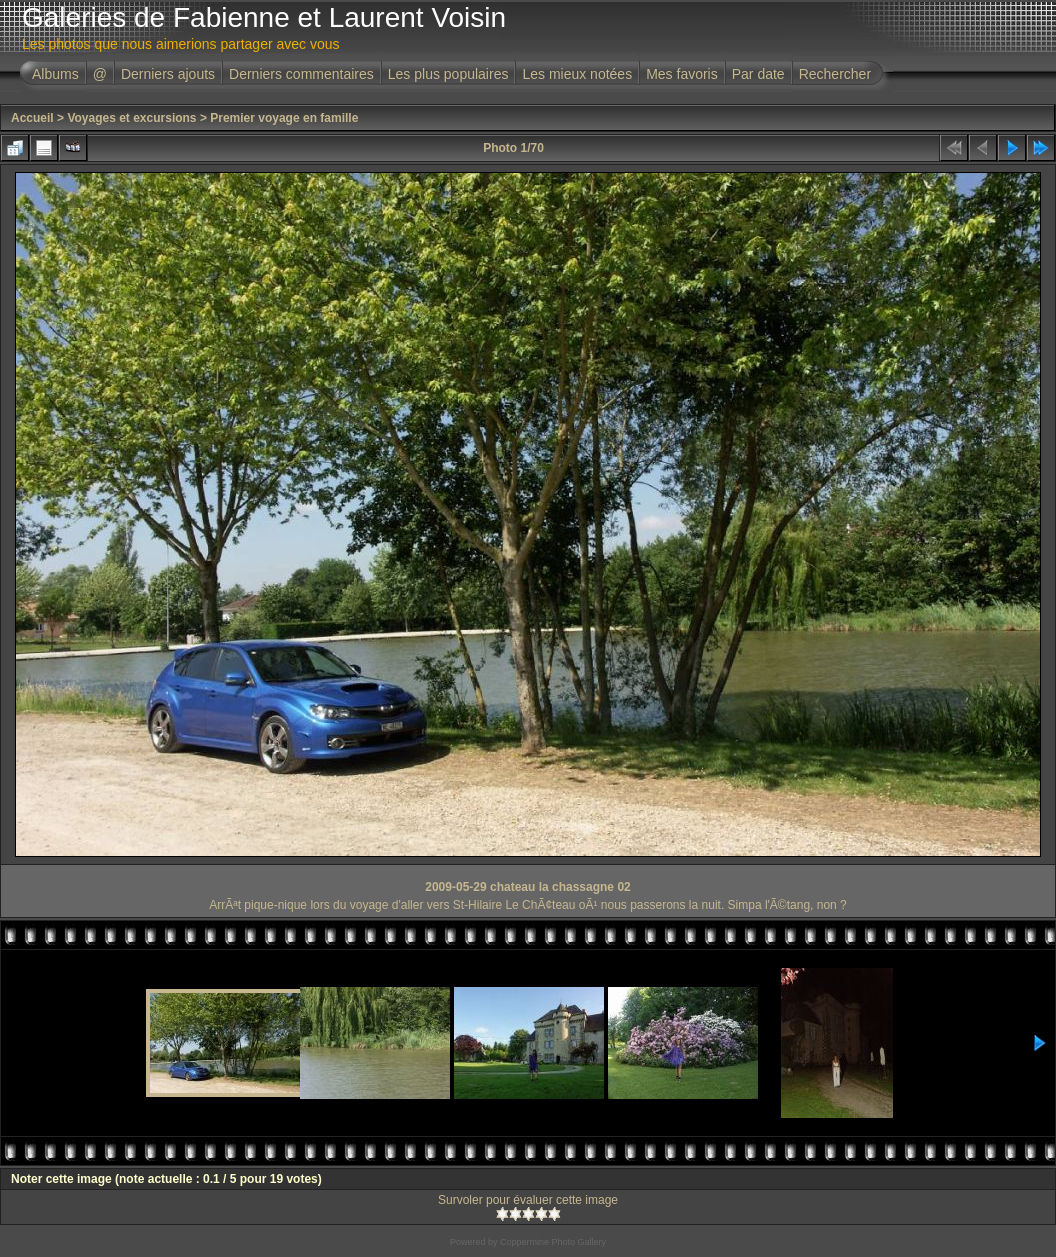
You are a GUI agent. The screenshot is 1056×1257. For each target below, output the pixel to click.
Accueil (32, 118)
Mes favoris (682, 74)
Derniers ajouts (168, 74)
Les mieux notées (577, 74)
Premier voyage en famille (284, 118)
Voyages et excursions (131, 118)
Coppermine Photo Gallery (553, 1242)
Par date (758, 74)
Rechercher (835, 74)
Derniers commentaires (301, 74)
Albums (55, 74)
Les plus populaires (448, 74)
